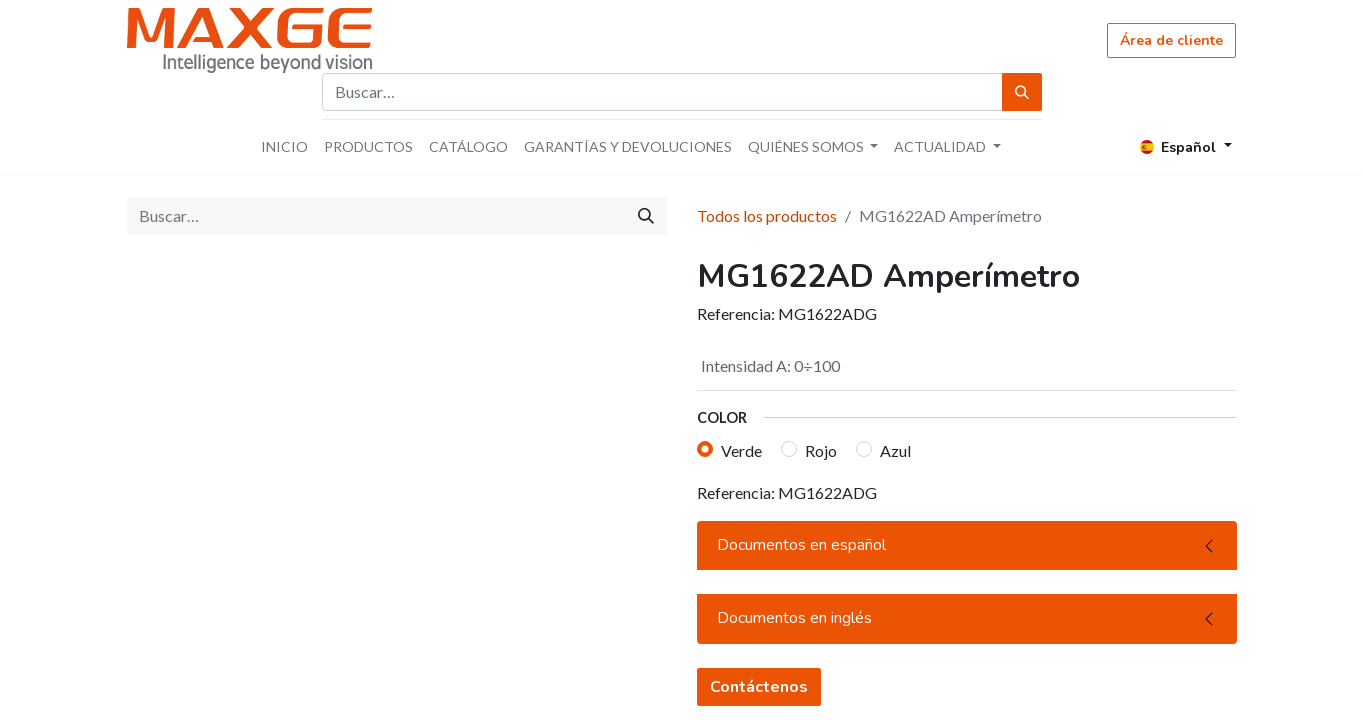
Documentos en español (801, 626)
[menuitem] (284, 146)
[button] (717, 583)
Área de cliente (1171, 40)
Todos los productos (767, 215)
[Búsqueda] (1022, 92)
